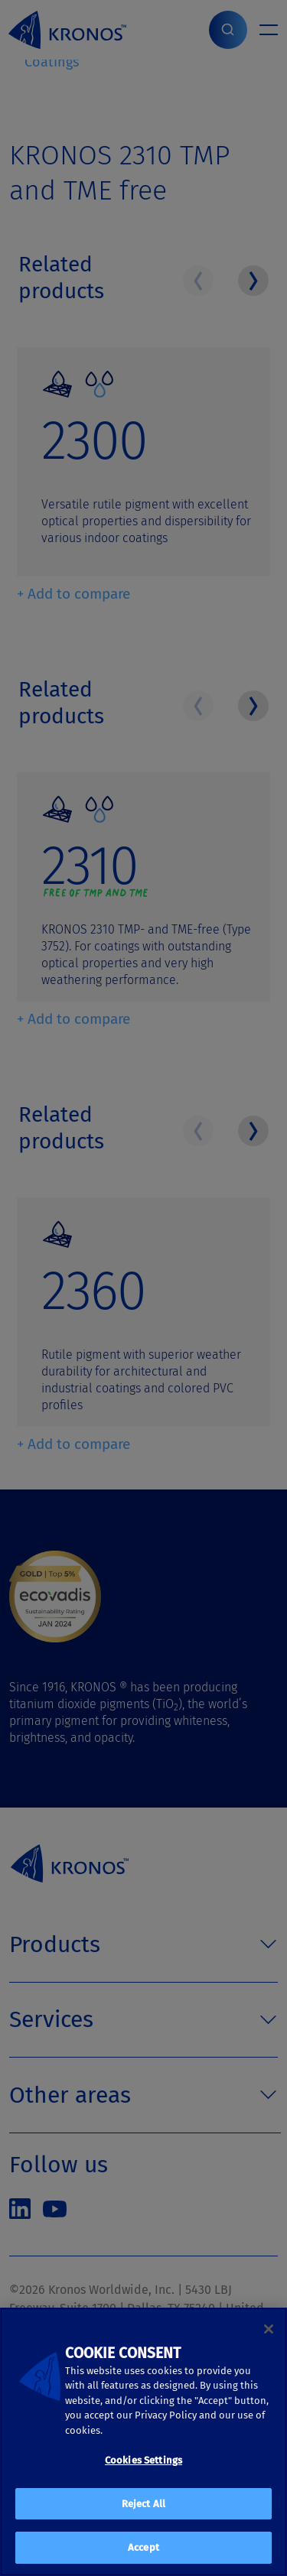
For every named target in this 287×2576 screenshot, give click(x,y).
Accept (143, 2547)
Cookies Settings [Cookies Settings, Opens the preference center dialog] (143, 2460)
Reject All (143, 2503)
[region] (143, 2442)
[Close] (268, 2329)
